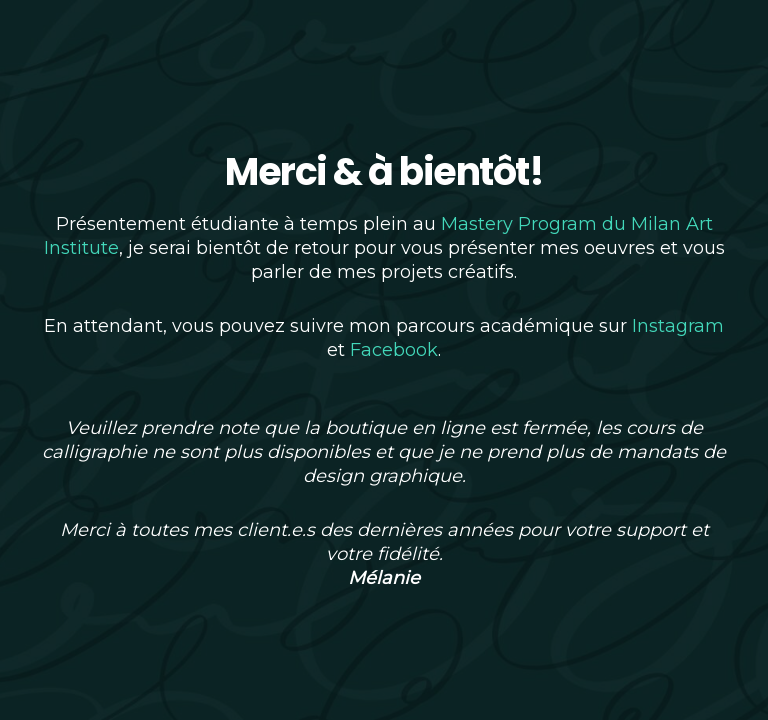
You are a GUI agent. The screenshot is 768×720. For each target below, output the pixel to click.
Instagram (678, 326)
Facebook (394, 350)
